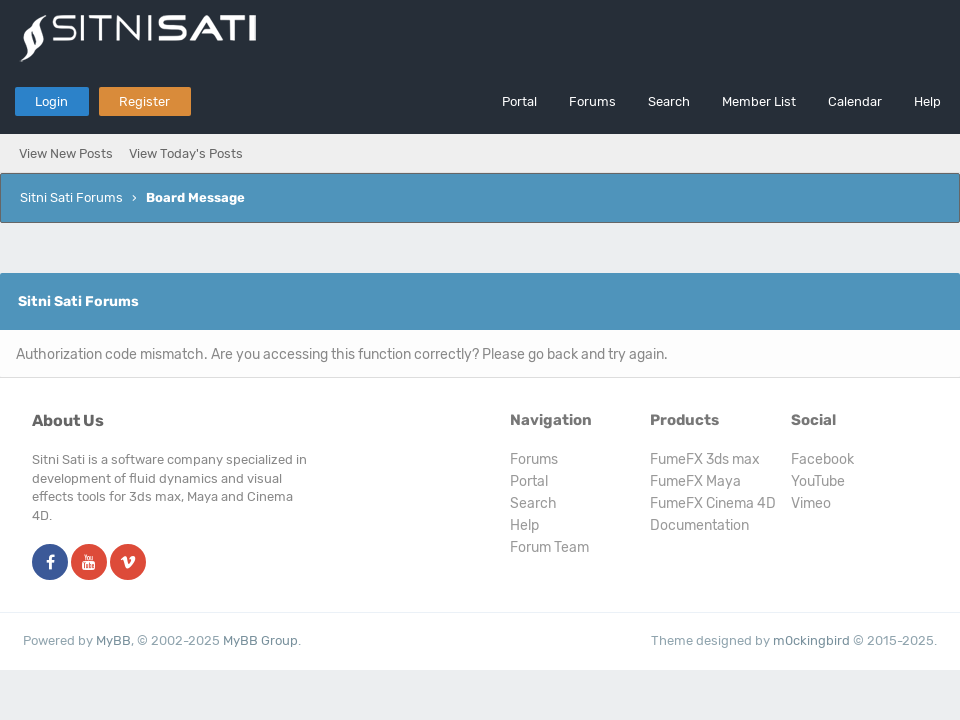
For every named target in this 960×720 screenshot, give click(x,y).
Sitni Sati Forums (71, 197)
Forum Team (549, 547)
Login (51, 101)
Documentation (699, 525)
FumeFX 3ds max (705, 459)
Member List (759, 101)
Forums (592, 101)
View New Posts (66, 153)
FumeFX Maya (695, 481)
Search (669, 101)
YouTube (818, 481)
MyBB (113, 640)
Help (927, 101)
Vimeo (811, 503)
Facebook (822, 459)
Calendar (855, 101)
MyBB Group (260, 640)
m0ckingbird (811, 640)
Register (144, 101)
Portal (519, 101)
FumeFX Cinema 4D (713, 503)
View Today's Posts (186, 153)
